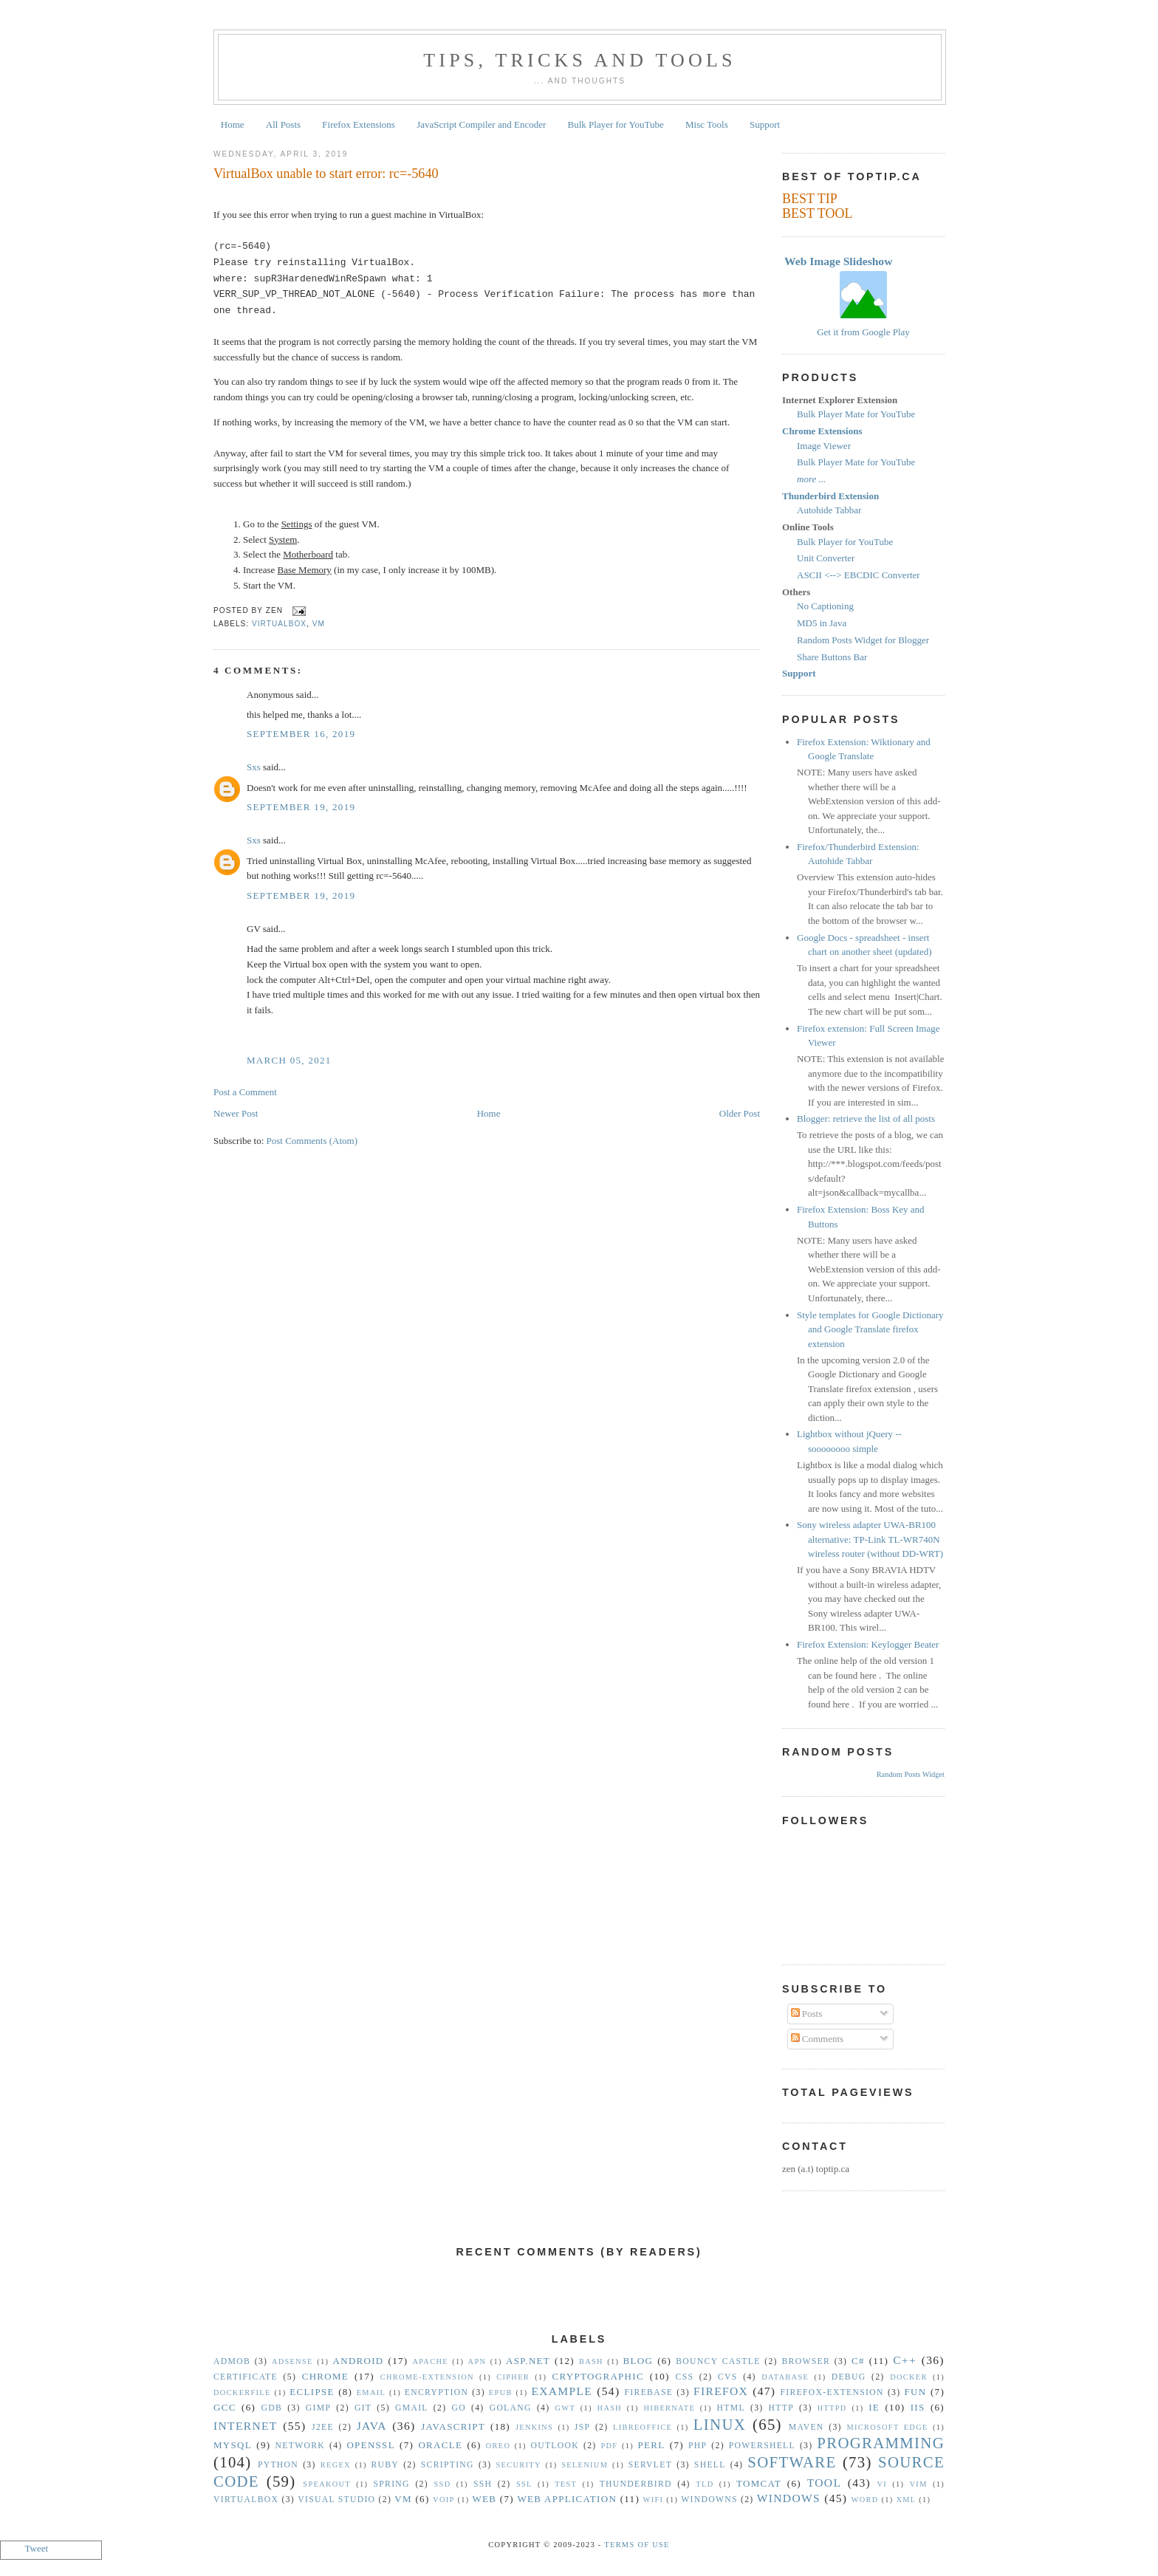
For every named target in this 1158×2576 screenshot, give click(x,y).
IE (874, 2407)
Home (232, 124)
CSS (685, 2377)
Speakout (327, 2484)
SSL (524, 2484)
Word (865, 2500)
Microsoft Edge (887, 2427)
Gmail (411, 2408)
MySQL (232, 2444)
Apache (430, 2361)
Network (300, 2445)
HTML (731, 2408)
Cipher (513, 2377)
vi (882, 2484)
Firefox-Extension (831, 2392)
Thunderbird (636, 2484)
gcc (224, 2407)
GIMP (318, 2408)
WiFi (653, 2500)
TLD (704, 2484)
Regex (336, 2465)
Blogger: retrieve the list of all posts (866, 1118)
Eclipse (312, 2391)
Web (484, 2498)
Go (458, 2408)
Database (785, 2377)
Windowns (709, 2499)
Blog (638, 2360)
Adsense (292, 2361)
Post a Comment (245, 1091)
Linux (719, 2424)
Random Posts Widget (911, 1774)
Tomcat (758, 2483)
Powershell (762, 2445)
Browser (805, 2361)
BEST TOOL (817, 213)
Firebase (649, 2392)
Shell (710, 2465)
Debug (849, 2377)
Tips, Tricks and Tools (579, 60)
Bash (591, 2361)
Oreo (498, 2446)
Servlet (650, 2465)
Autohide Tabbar (829, 509)
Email (371, 2392)
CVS (728, 2377)
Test (566, 2484)
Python (278, 2465)
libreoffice (642, 2427)
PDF (608, 2446)
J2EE (323, 2427)
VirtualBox (279, 624)
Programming (881, 2442)
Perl (651, 2444)
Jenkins (534, 2427)
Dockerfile (242, 2392)
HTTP (781, 2408)
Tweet (37, 2548)
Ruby (385, 2465)
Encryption (436, 2392)
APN (477, 2361)
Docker (909, 2377)
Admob (231, 2361)
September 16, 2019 (301, 733)
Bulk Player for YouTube (616, 124)
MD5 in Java (821, 622)
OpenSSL (370, 2444)
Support (765, 124)
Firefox (720, 2391)
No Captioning (825, 606)
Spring (391, 2484)
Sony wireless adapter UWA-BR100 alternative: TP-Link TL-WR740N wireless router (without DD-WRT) (870, 1539)
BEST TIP (809, 198)
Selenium (584, 2465)
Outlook (554, 2445)
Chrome (325, 2376)
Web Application (567, 2498)
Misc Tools (706, 124)
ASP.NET (528, 2360)
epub (501, 2392)
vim (919, 2484)
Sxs (254, 767)
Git (362, 2408)
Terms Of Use (636, 2545)
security (518, 2465)
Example (561, 2391)
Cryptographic (598, 2376)
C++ (905, 2360)
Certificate (245, 2377)
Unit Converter (825, 558)
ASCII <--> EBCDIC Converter (858, 574)
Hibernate (669, 2408)
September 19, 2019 (301, 806)
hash (610, 2408)
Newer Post (235, 1113)
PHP (697, 2445)
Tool (824, 2482)
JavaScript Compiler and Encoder (481, 124)
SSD (442, 2484)
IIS (918, 2407)
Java (372, 2425)
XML (906, 2500)
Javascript (453, 2426)
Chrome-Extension (427, 2377)
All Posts (283, 124)
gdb (272, 2408)
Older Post (739, 1113)
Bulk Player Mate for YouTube (856, 413)
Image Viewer (824, 445)
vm (318, 624)
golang (511, 2408)
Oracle (440, 2444)
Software (791, 2461)
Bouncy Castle (718, 2361)
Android (358, 2360)
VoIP (443, 2500)
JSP (582, 2427)
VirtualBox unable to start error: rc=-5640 (326, 173)
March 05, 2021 (289, 1060)
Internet (245, 2425)
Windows (788, 2498)
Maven (806, 2427)
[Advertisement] (579, 2304)
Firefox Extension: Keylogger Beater (868, 1644)
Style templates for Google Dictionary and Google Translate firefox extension (870, 1329)
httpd (832, 2408)
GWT (565, 2408)
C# (858, 2360)
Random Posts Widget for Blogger (863, 639)
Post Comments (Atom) (312, 1140)
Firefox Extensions (358, 124)
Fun (916, 2391)
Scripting (447, 2465)
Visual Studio (336, 2499)
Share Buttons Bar (832, 656)
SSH (482, 2484)
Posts (807, 2013)
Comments (817, 2038)
